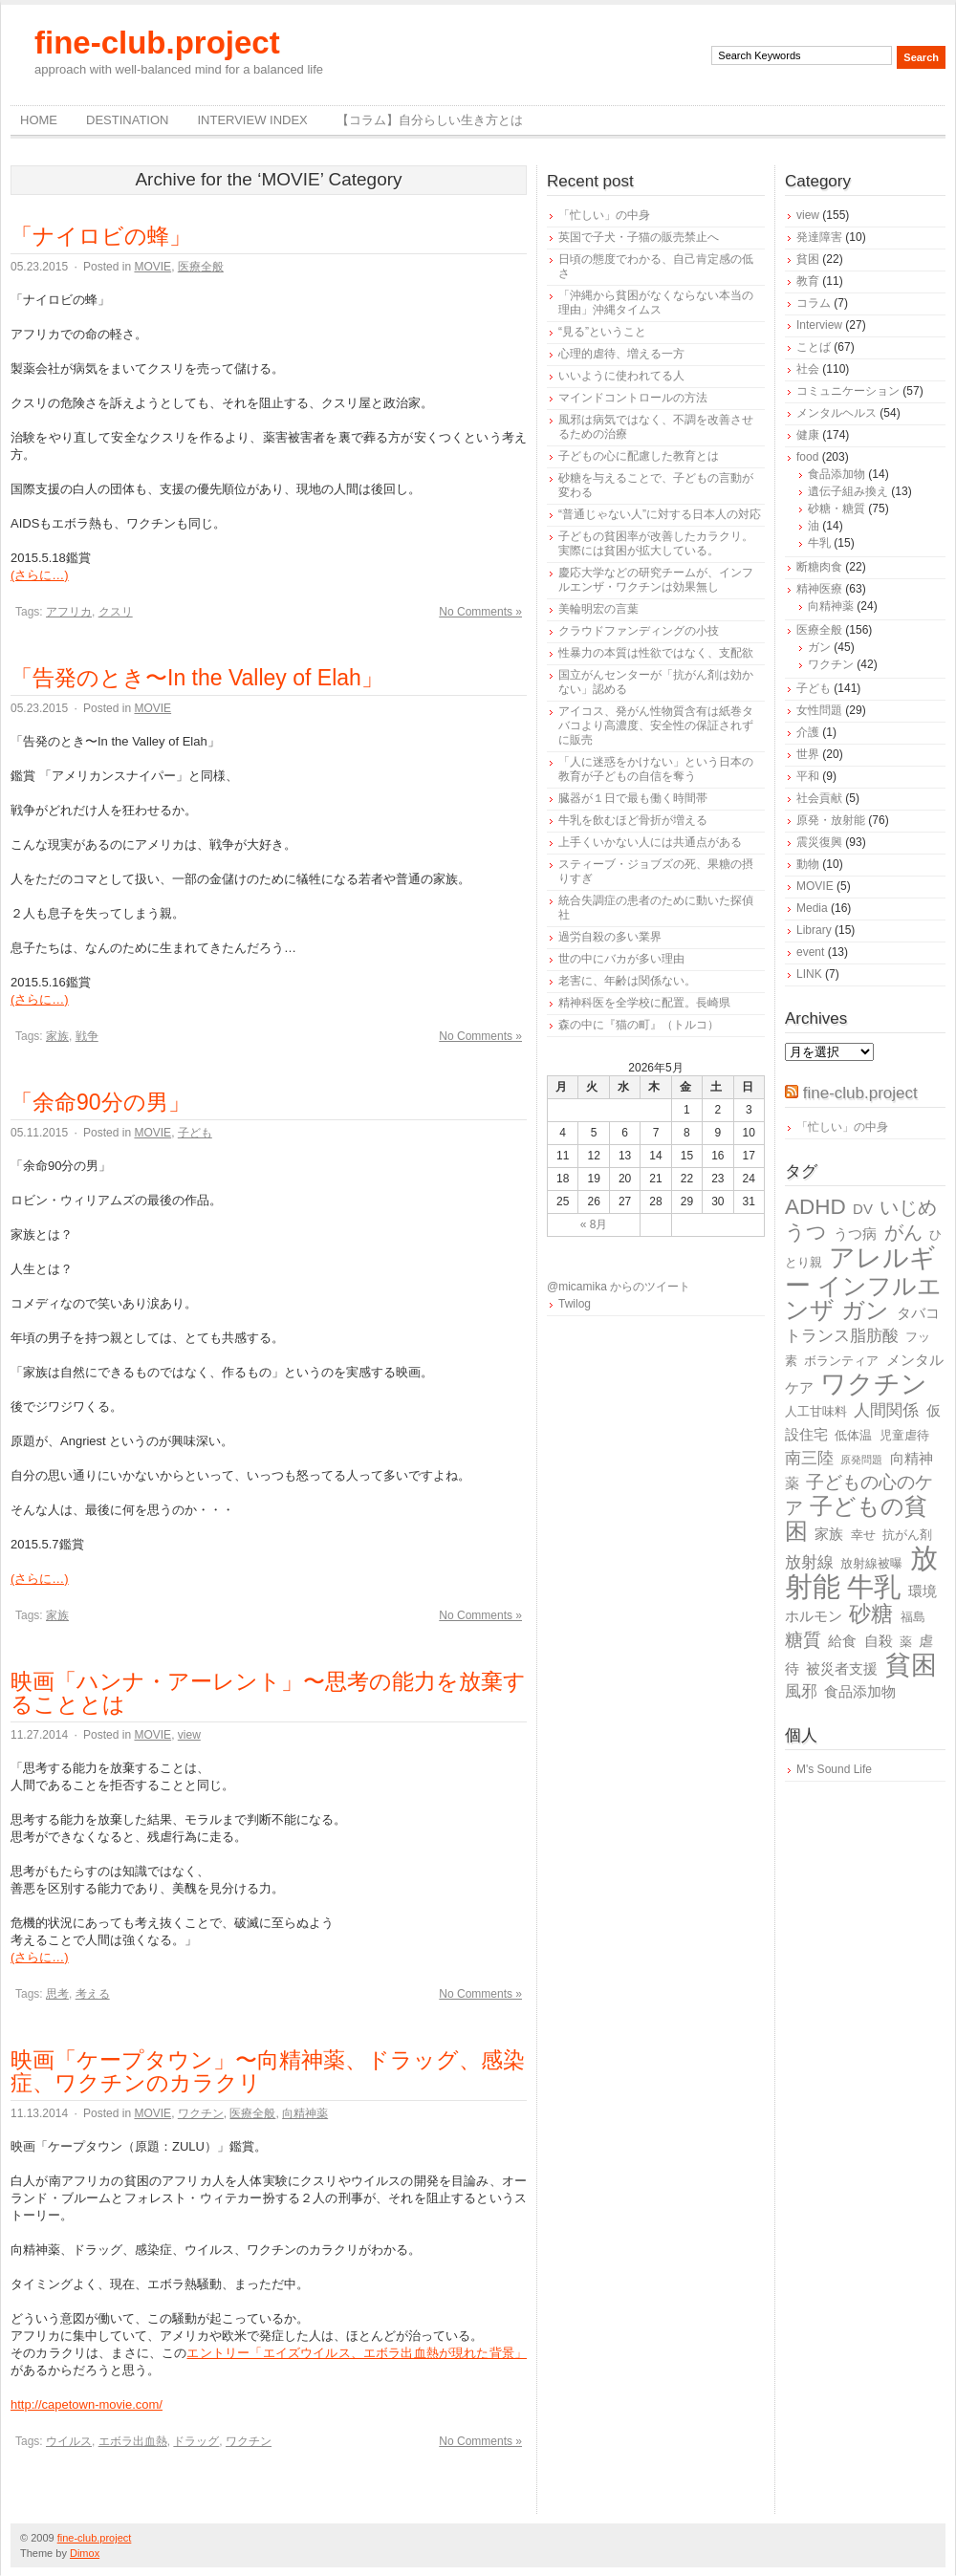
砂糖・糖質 (836, 508)
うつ (806, 1232)
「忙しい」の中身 (604, 215)
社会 (807, 369)
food (807, 457)
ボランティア (841, 1360)
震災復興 (819, 842)
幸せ (863, 1534)
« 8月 (594, 1224)
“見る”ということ (602, 331)
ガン (819, 647)
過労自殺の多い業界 (610, 936)
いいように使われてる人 (621, 375)
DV (863, 1209)
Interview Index (252, 120)
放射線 (809, 1562)
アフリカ (69, 611)
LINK (809, 974)
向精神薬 (305, 2113)
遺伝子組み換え (848, 491)
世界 (807, 754)
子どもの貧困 (856, 1518)
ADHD (815, 1207)
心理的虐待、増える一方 (621, 353)
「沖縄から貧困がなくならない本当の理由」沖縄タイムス (655, 302)
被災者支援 (842, 1668)
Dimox (84, 2553)
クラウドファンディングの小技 (638, 631)
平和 (807, 776)
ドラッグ (196, 2441)
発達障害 (819, 237)
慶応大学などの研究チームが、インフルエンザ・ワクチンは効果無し (655, 580)
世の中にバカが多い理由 (621, 958)
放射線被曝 (871, 1563)
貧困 (807, 259)
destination (127, 120)
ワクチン (201, 2113)
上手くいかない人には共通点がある (650, 842)
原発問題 (861, 1459)
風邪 (801, 1691)
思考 (57, 1994)
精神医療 (819, 588)
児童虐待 (904, 1435)
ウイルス (69, 2441)
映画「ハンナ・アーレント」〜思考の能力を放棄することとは (268, 1693)
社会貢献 (819, 798)
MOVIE (152, 266)
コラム (813, 303)
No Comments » (480, 611)
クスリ (115, 611)
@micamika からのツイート (618, 1286)
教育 (807, 281)
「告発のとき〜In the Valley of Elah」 (197, 677)
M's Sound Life (834, 1769)
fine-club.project (157, 42)
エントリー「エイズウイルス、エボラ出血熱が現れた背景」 (356, 2353)
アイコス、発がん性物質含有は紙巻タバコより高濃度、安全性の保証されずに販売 (655, 725)
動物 (807, 864)
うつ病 (855, 1233)
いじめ (908, 1207)
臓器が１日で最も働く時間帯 (632, 798)
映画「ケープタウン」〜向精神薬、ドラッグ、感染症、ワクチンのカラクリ (268, 2071)
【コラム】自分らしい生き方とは (430, 120)
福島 (913, 1617)
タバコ (918, 1313)
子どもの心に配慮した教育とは (638, 456)
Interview (819, 325)
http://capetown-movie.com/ (87, 2404)
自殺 (878, 1641)
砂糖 (871, 1614)
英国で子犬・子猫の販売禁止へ (638, 237)
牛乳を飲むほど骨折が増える (632, 820)
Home (38, 120)
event (810, 952)
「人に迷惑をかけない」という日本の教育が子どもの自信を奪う (655, 769)
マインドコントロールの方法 (632, 397)
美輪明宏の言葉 (598, 609)
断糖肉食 (819, 567)
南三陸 (809, 1458)
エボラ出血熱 (132, 2441)
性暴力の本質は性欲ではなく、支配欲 (655, 653)
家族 (57, 1036)
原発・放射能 (830, 820)
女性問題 (819, 710)
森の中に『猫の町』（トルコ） (638, 1024)
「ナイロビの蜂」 (101, 236)
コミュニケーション (848, 391)
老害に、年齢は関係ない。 (627, 980)
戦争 (87, 1036)
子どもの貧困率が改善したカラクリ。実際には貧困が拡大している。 (655, 543)
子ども (195, 1132)
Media (812, 908)
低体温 (853, 1435)
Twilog (574, 1303)
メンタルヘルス (836, 413)
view (189, 1735)
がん (903, 1232)
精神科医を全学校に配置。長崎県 (644, 1002)
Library (814, 930)
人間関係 (886, 1410)
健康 (807, 435)
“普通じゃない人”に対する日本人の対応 (659, 514)
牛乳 (819, 543)
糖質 (803, 1640)
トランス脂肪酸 (842, 1336)
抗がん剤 (907, 1534)
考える (93, 1994)
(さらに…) (40, 575)
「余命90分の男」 (100, 1102)
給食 (842, 1641)
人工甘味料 (816, 1411)
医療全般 (201, 266)
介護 (807, 732)
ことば (813, 347)
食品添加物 (836, 474)
